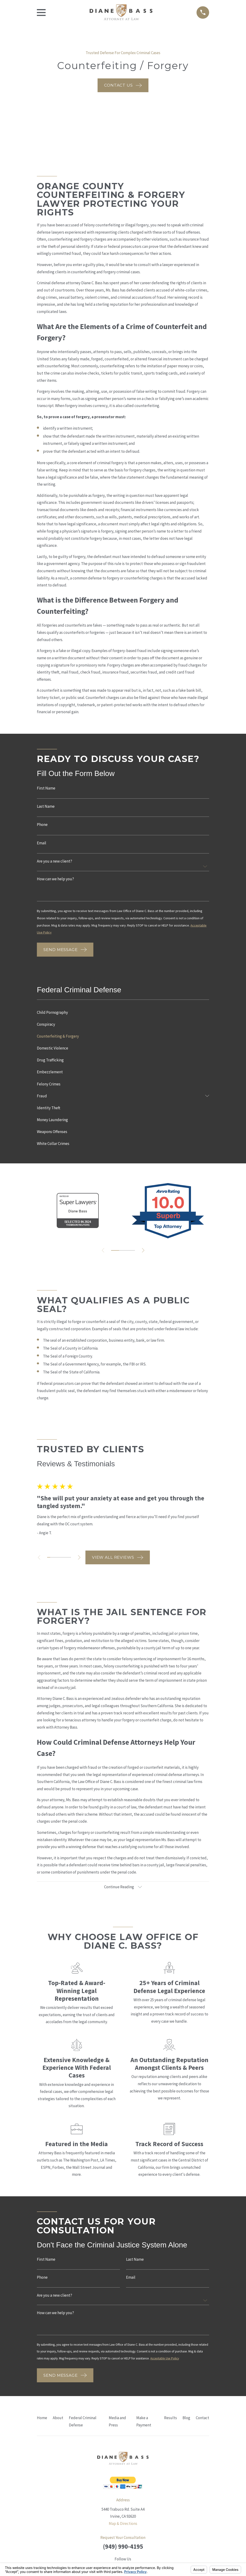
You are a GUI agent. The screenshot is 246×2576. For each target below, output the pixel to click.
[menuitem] (123, 1012)
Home (42, 2427)
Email (41, 843)
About (58, 2427)
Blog (186, 2427)
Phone (42, 825)
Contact (202, 2427)
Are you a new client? (54, 861)
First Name (46, 788)
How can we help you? (55, 879)
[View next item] (144, 1250)
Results (170, 2427)
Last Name (46, 806)
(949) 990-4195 (123, 2556)
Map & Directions (123, 2533)
